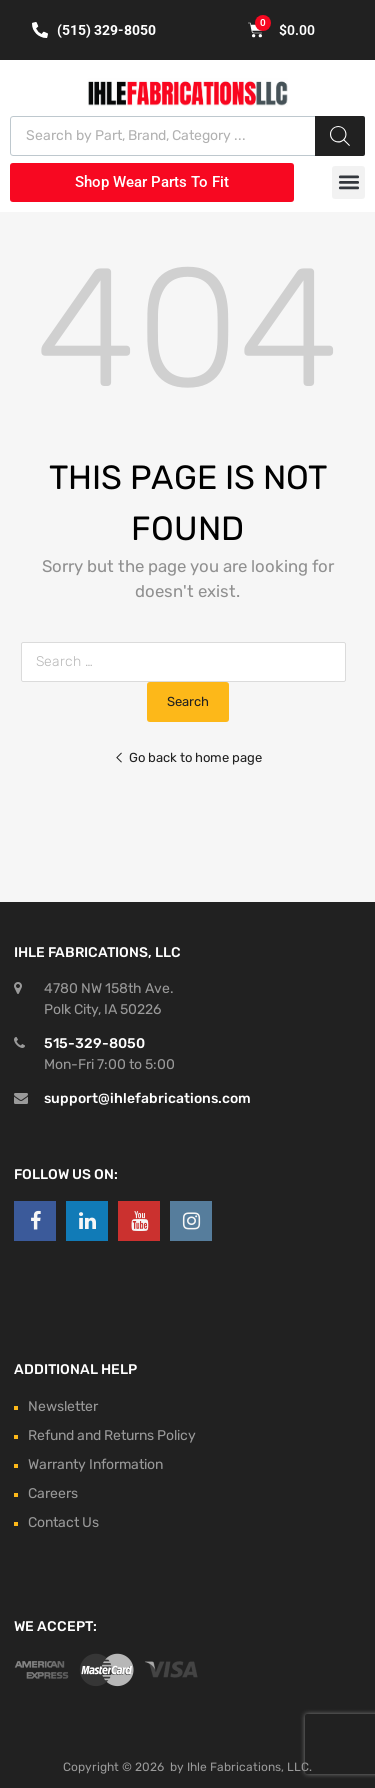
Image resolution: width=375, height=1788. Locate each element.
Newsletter (63, 1406)
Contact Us (63, 1522)
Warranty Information (95, 1464)
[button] (348, 182)
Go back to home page (188, 757)
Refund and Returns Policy (112, 1435)
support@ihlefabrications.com (147, 1098)
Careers (53, 1493)
